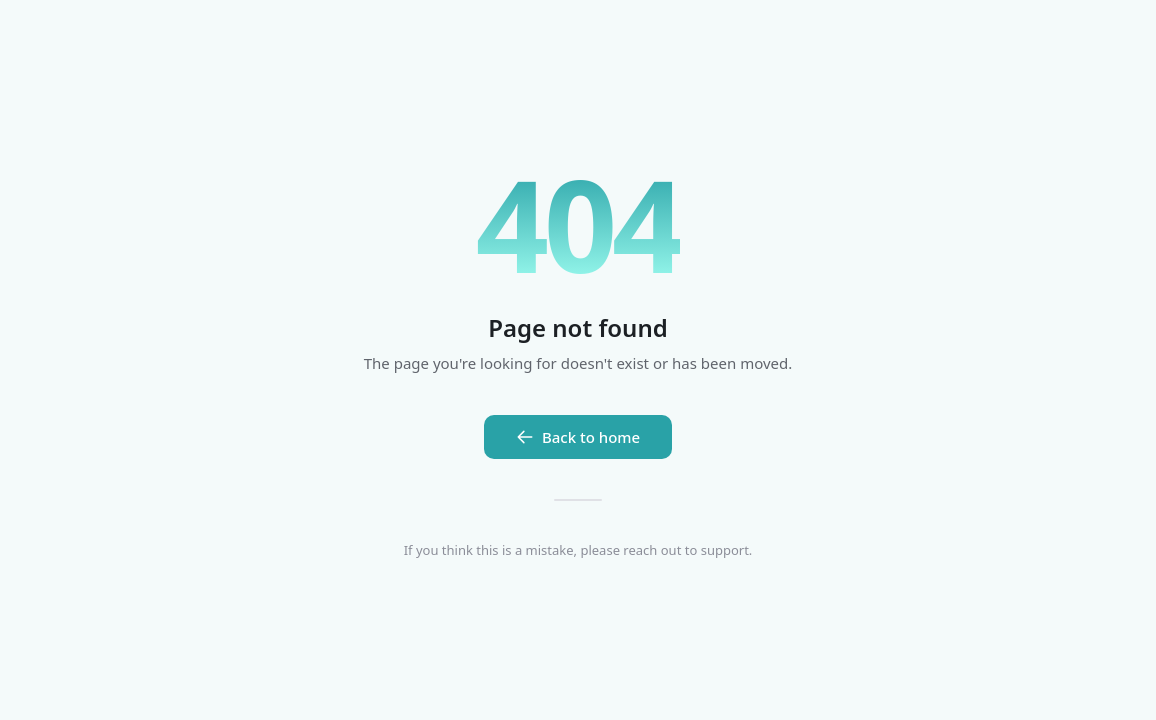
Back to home (578, 437)
